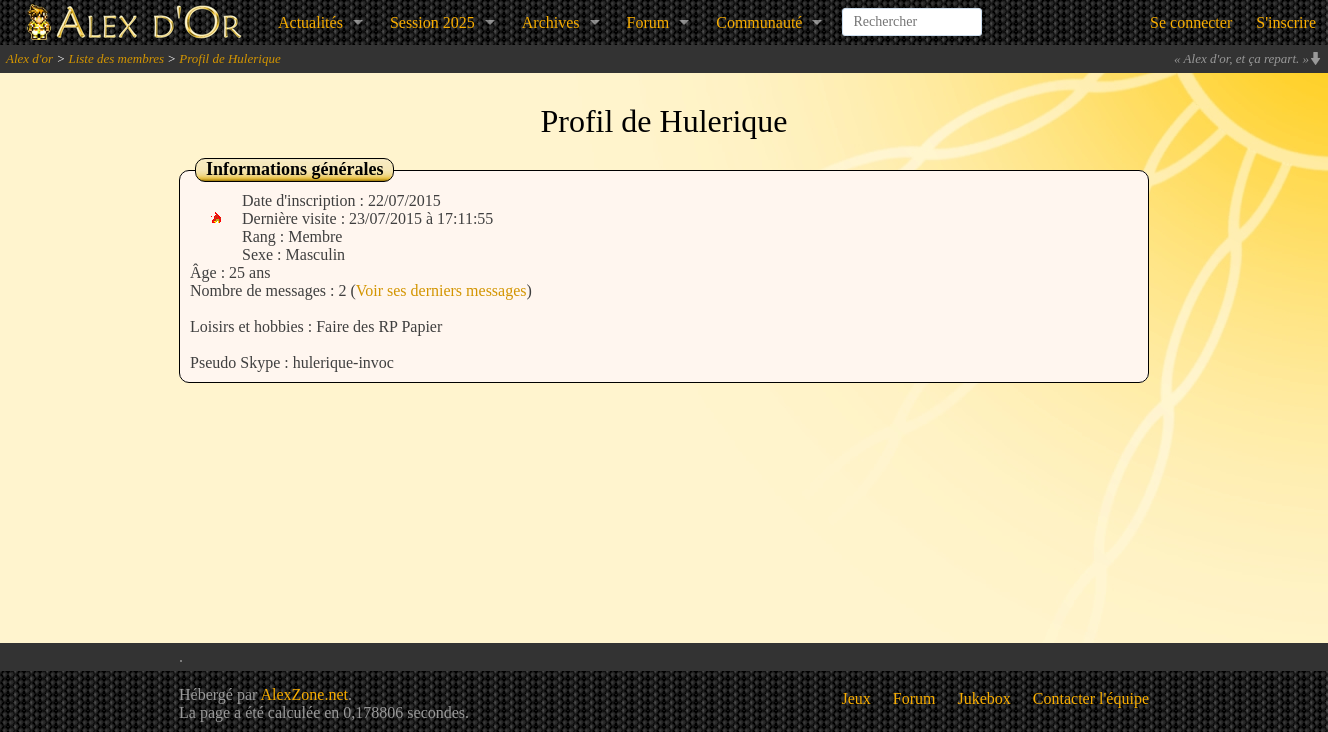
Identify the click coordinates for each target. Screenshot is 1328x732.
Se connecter (1191, 22)
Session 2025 (432, 22)
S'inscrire (1286, 22)
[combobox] (912, 14)
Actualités (310, 22)
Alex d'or (29, 58)
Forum (648, 22)
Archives (551, 22)
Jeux (856, 698)
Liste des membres (116, 58)
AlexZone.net (304, 694)
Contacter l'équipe (1091, 698)
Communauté (759, 22)
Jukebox (984, 698)
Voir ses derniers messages (441, 290)
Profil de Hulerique (229, 58)
